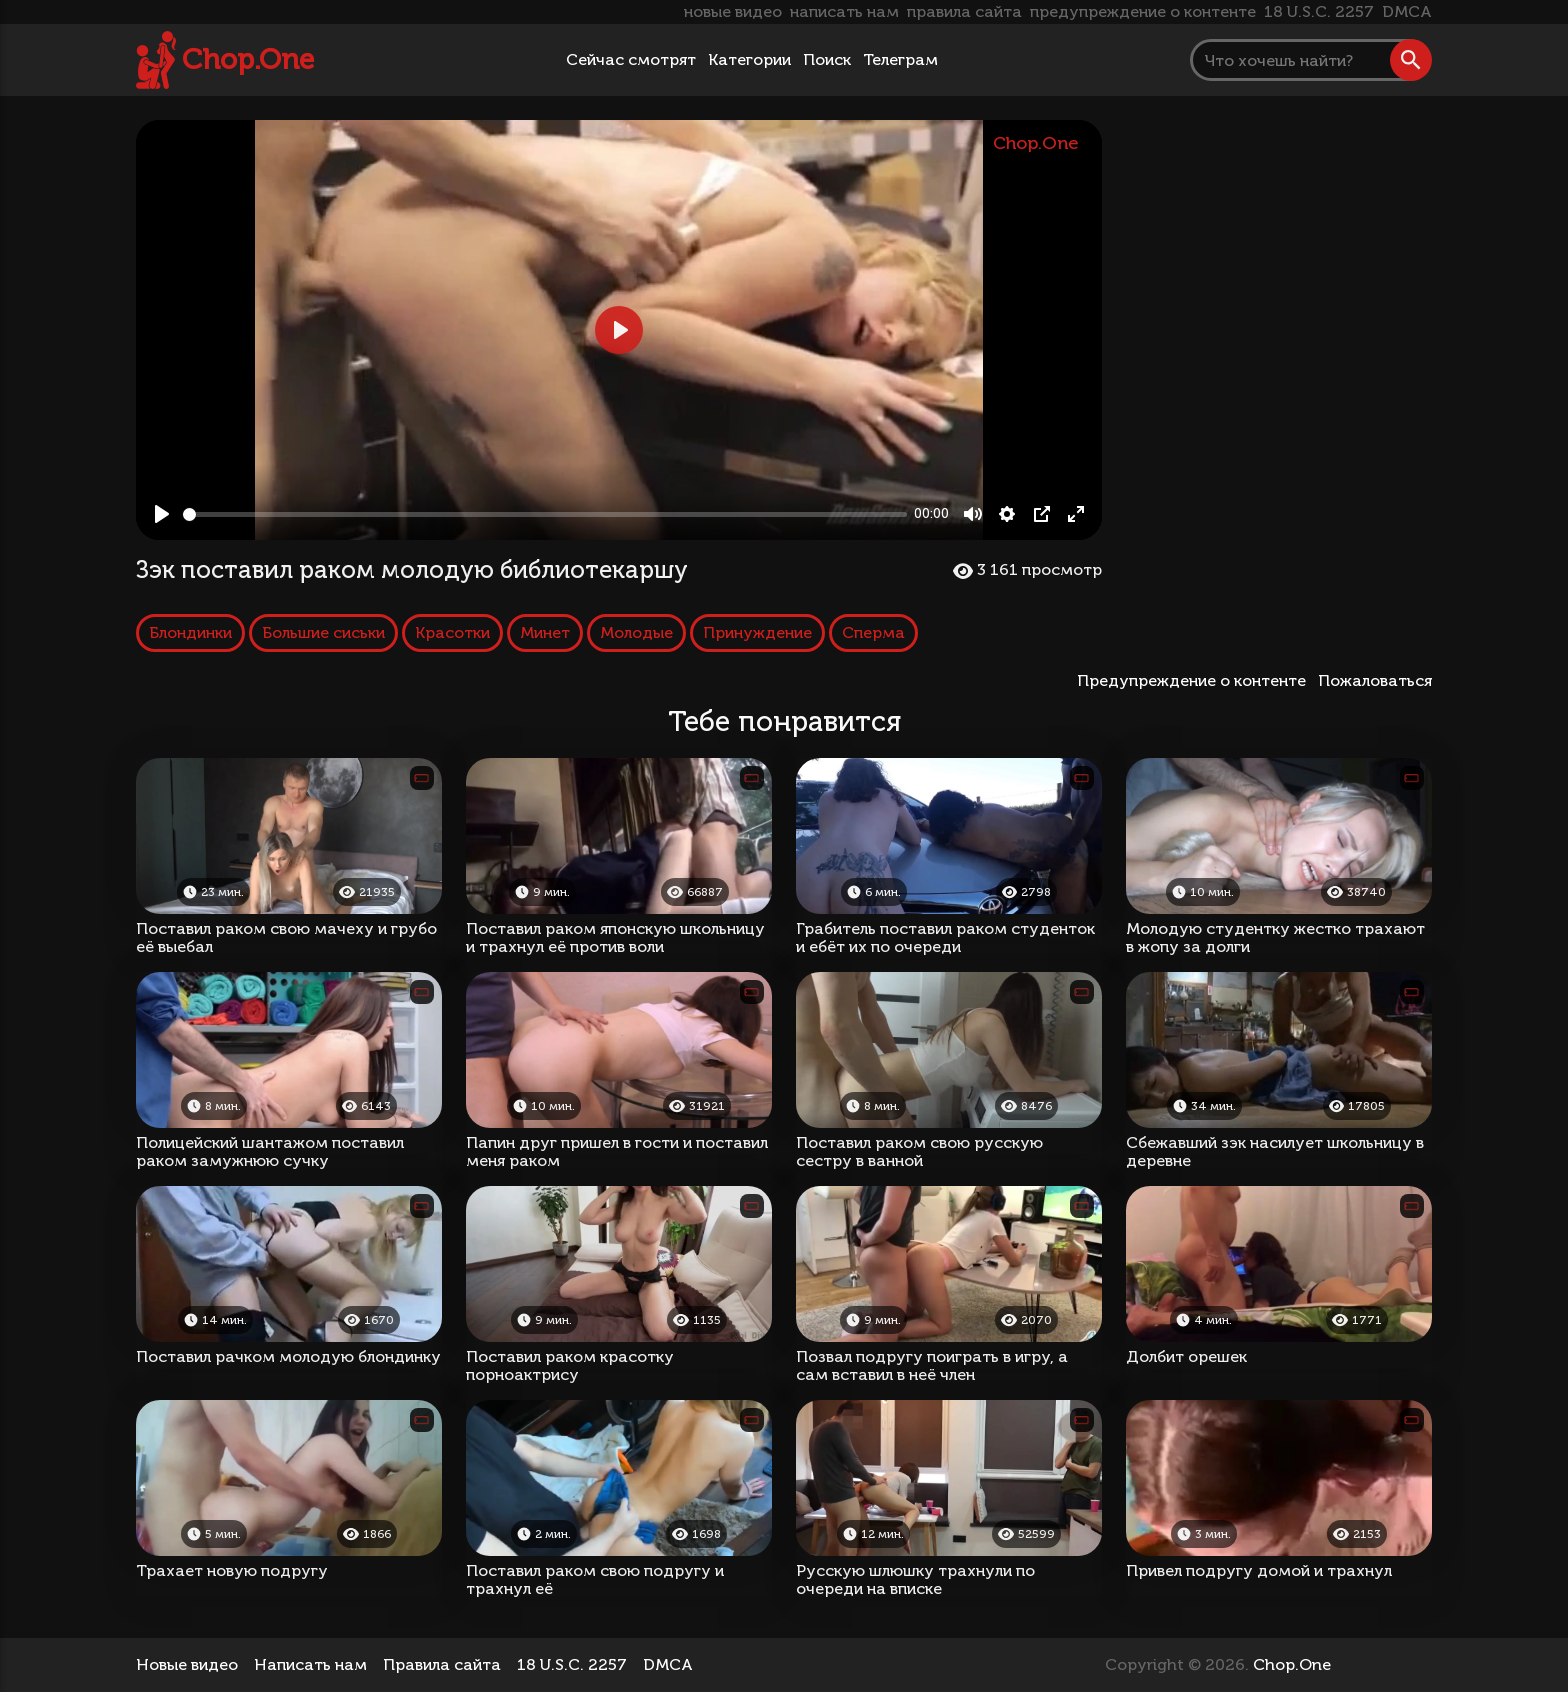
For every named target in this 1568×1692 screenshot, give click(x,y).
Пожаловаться (1375, 680)
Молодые (636, 632)
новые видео (733, 11)
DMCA (1407, 11)
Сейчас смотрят (631, 59)
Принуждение (757, 632)
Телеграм (900, 59)
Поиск (827, 59)
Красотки (452, 632)
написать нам (844, 11)
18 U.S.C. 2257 (1319, 11)
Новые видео (187, 1664)
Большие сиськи (323, 632)
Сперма (873, 632)
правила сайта (964, 11)
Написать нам (310, 1664)
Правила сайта (442, 1664)
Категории (749, 59)
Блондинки (190, 632)
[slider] (545, 514)
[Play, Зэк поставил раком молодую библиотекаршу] (162, 514)
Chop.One (248, 59)
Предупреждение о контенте (1195, 680)
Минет (545, 632)
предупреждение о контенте (1143, 11)
